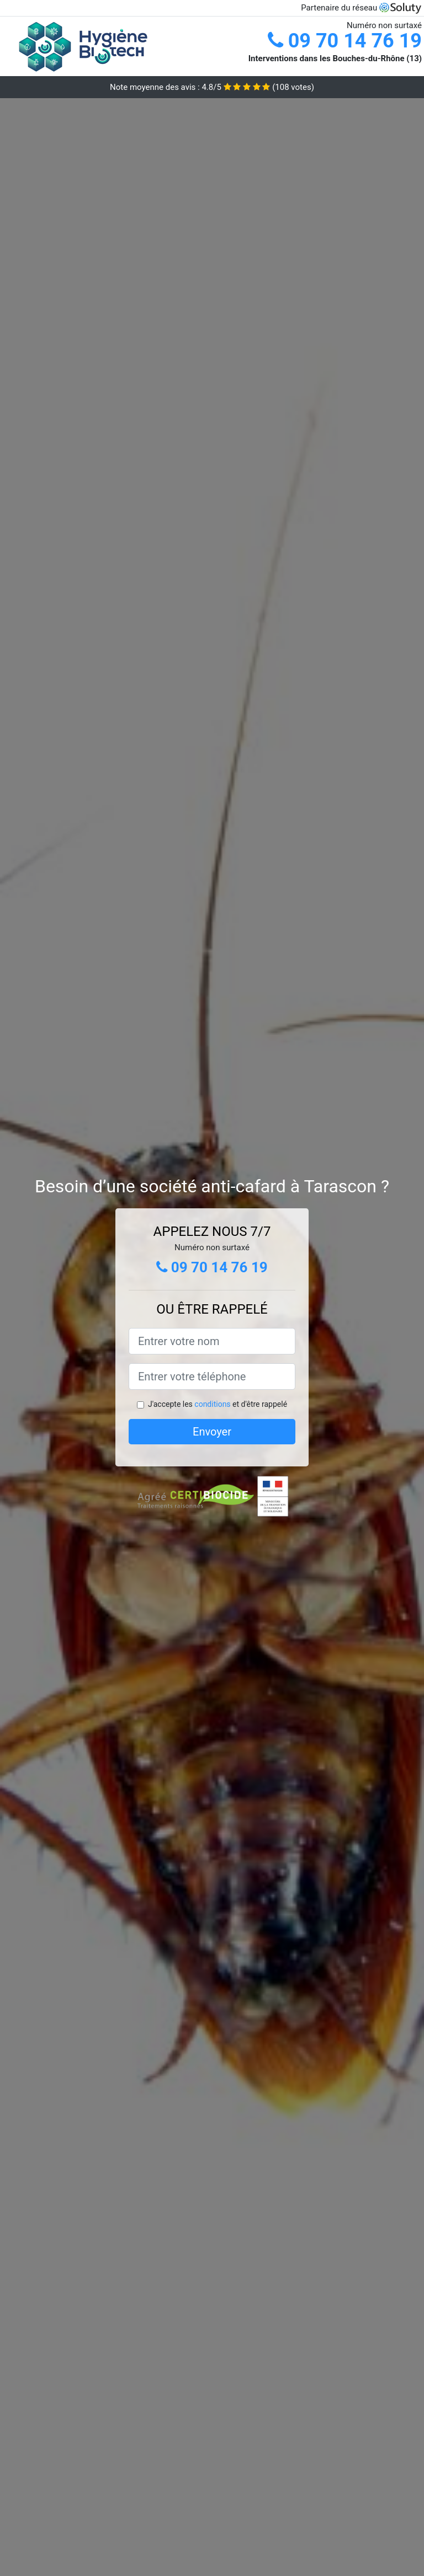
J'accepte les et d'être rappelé (217, 1404)
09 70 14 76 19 (345, 40)
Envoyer (212, 1431)
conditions (212, 1404)
